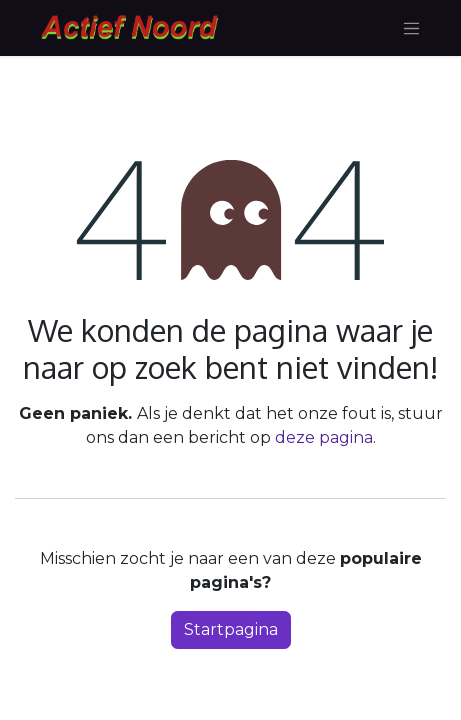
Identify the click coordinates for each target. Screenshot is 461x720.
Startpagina (231, 629)
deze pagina (324, 437)
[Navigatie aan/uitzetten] (412, 28)
